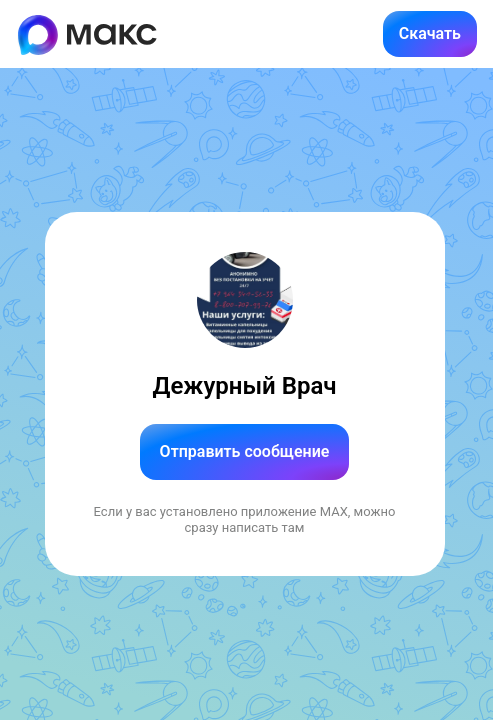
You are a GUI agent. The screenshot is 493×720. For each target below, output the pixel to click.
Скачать (430, 33)
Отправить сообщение (245, 451)
